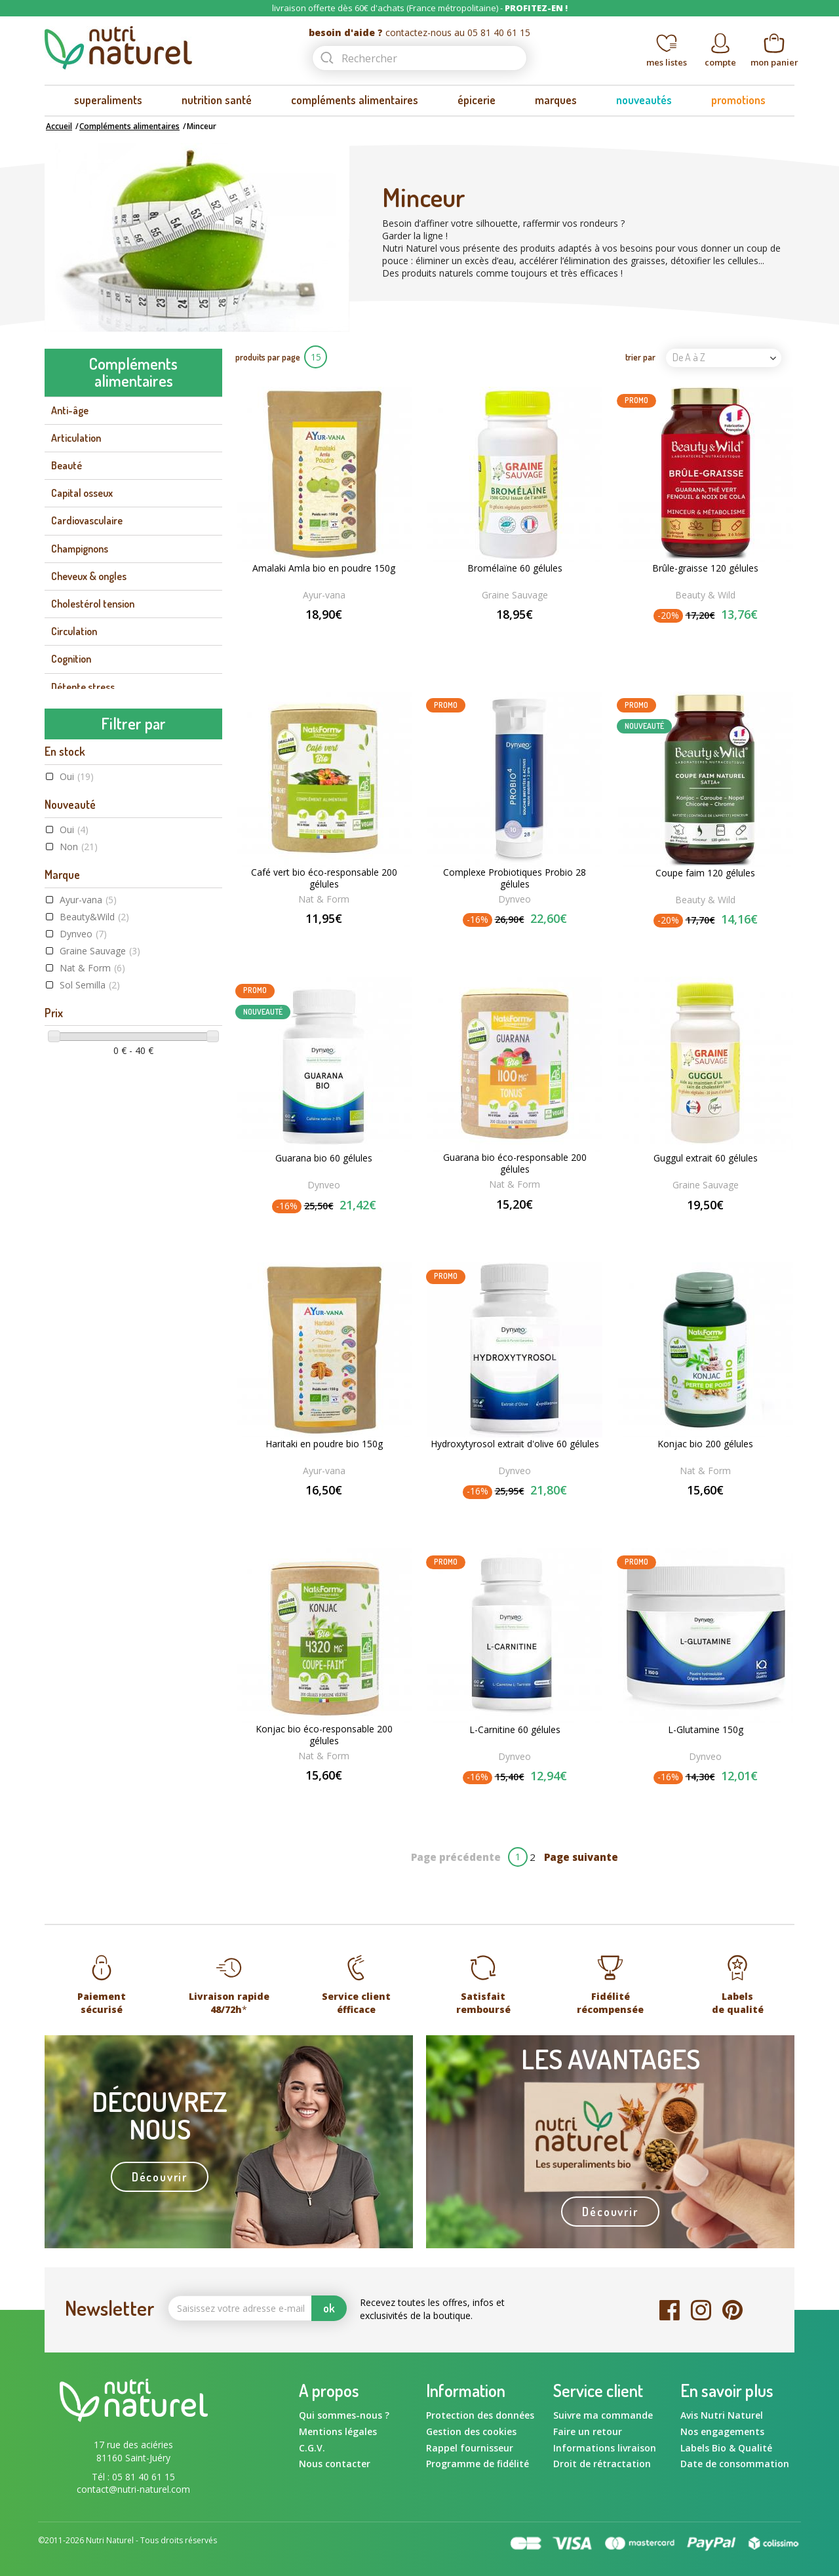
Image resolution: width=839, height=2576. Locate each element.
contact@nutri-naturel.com (133, 2489)
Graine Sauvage (100, 1070)
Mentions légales (338, 2431)
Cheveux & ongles (89, 576)
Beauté (66, 465)
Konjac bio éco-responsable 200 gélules (324, 1735)
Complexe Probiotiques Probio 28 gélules (514, 878)
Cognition (71, 658)
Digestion (70, 742)
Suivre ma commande (603, 2415)
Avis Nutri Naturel (721, 2415)
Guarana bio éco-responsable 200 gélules (515, 1163)
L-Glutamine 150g (705, 1730)
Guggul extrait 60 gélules (706, 1158)
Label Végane (95, 1287)
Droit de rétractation (602, 2463)
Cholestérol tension (92, 603)
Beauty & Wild (705, 595)
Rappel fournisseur (469, 2448)
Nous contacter (334, 2463)
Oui (77, 896)
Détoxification (80, 714)
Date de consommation (734, 2463)
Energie (67, 769)
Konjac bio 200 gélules (705, 1444)
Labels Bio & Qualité (726, 2448)
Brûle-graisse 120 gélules (705, 568)
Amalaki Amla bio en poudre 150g (323, 568)
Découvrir (159, 2177)
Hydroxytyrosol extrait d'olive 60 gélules (515, 1444)
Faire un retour (587, 2431)
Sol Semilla (90, 1105)
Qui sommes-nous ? (344, 2415)
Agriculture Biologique (116, 1270)
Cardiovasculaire (87, 520)
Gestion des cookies (471, 2431)
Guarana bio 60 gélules (323, 1158)
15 (316, 357)
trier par (640, 356)
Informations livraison (604, 2448)
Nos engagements (722, 2431)
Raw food (87, 1304)
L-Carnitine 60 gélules (514, 1730)
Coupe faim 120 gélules (705, 873)
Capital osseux (82, 492)
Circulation (74, 631)
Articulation (76, 437)
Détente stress (83, 686)
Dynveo (83, 1053)
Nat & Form (92, 1088)
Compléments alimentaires (129, 126)
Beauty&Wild (94, 1036)
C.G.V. (312, 2448)
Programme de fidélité (477, 2463)
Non (79, 966)
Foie (59, 797)
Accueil (59, 126)
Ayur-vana (88, 1019)
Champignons (79, 548)
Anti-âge (69, 410)
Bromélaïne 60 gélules (514, 568)
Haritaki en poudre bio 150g (324, 1444)
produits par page (267, 356)
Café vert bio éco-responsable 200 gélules (324, 878)
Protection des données (480, 2415)
